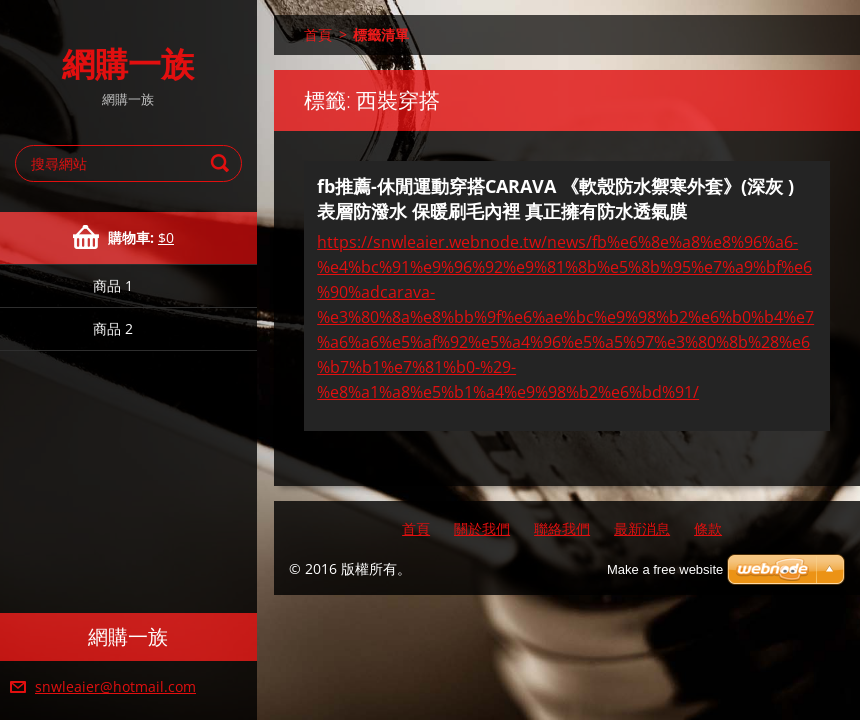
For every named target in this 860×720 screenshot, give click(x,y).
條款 (708, 528)
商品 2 (113, 328)
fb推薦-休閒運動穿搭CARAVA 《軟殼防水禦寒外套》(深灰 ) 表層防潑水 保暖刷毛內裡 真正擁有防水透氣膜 (555, 198)
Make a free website (665, 569)
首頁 (318, 34)
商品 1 (113, 285)
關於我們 (482, 528)
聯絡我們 (562, 528)
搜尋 (223, 163)
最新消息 (642, 528)
